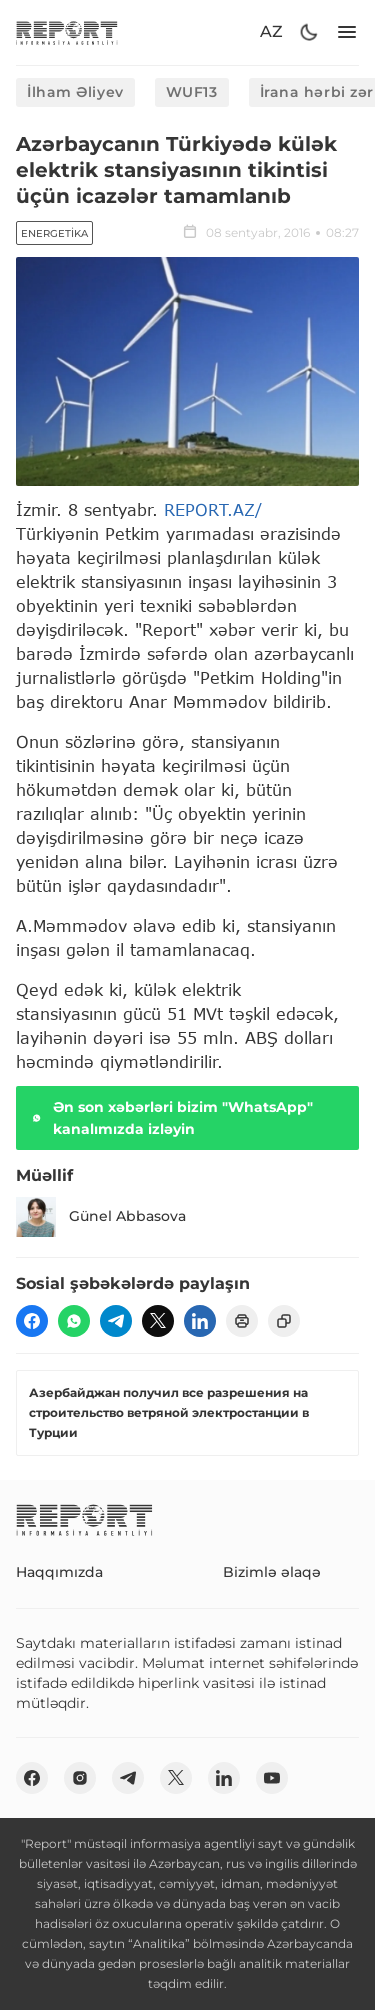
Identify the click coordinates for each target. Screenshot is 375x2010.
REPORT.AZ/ (213, 509)
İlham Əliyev (75, 92)
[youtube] (272, 1778)
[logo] (67, 32)
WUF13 (192, 92)
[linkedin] (200, 1321)
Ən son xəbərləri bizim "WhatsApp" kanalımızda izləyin (170, 1118)
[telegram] (116, 1321)
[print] (242, 1321)
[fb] (32, 1321)
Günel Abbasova (101, 1217)
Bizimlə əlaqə (272, 1572)
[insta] (80, 1778)
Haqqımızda (59, 1572)
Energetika (54, 233)
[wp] (74, 1321)
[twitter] (158, 1321)
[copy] (284, 1321)
